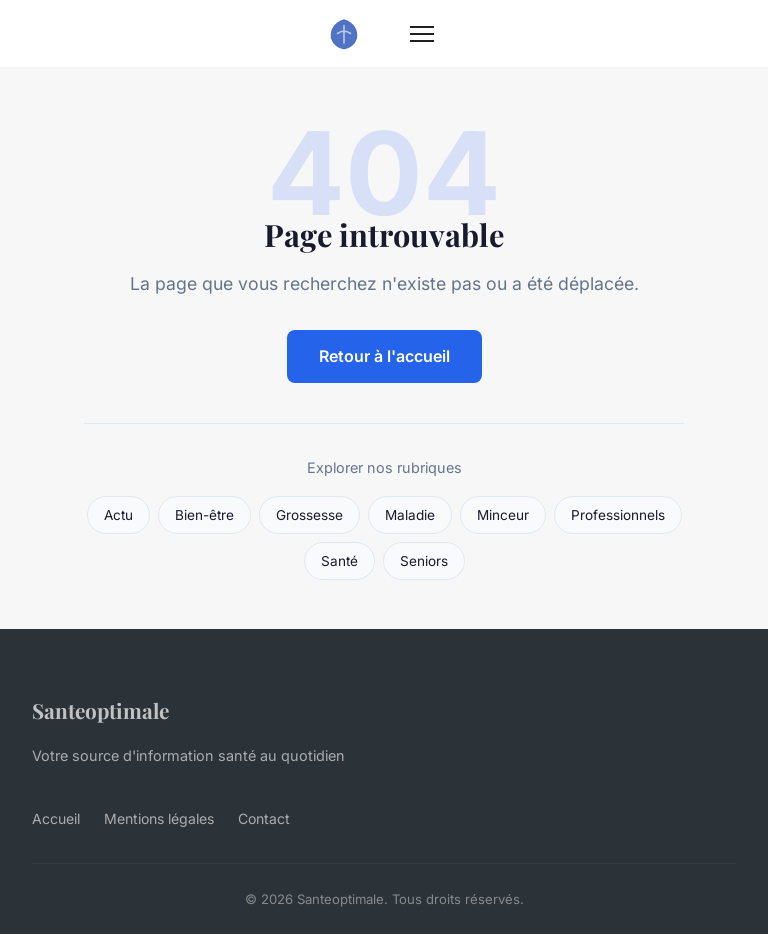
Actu (118, 515)
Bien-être (204, 515)
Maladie (410, 515)
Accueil (56, 818)
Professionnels (618, 515)
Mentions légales (159, 818)
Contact (264, 818)
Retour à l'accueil (384, 356)
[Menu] (422, 34)
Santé (339, 561)
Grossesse (309, 515)
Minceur (503, 515)
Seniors (424, 561)
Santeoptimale (100, 710)
